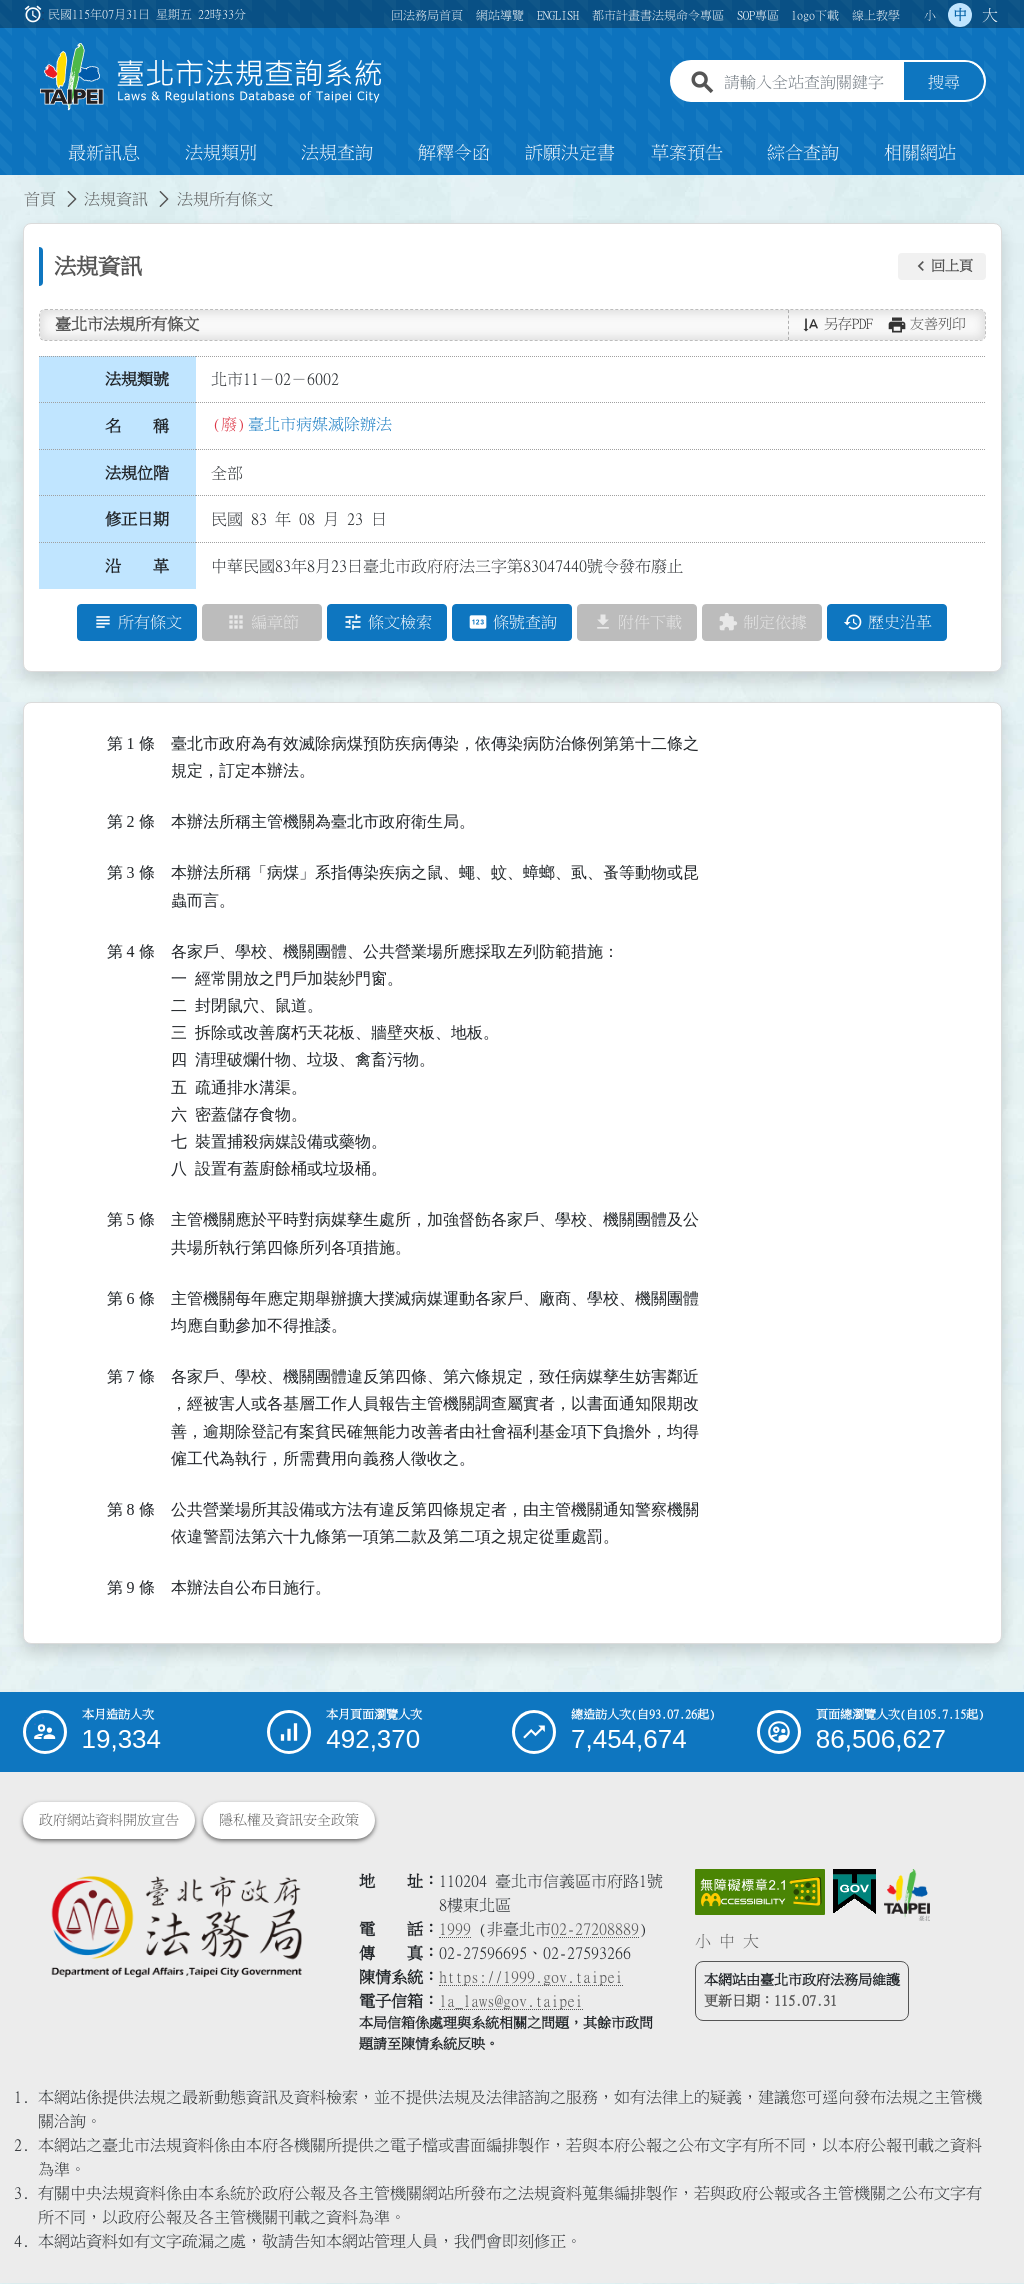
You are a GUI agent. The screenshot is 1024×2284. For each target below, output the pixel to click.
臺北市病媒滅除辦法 (320, 425)
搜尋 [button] (944, 83)
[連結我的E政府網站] (854, 1893)
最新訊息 (104, 154)
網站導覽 (500, 15)
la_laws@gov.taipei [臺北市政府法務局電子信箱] (511, 2002)
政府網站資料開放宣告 (109, 1821)
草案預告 (687, 154)
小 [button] (930, 15)
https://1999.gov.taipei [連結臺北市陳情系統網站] (531, 1978)
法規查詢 (337, 154)
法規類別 (221, 154)
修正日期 (137, 520)
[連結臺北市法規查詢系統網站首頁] (212, 77)
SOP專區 (758, 15)
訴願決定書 (570, 154)
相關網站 (920, 154)
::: (12, 188)
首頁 (40, 200)
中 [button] (960, 15)
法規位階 (137, 473)
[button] (942, 267)
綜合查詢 (803, 154)
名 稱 (137, 427)
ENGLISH (558, 15)
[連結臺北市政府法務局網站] (176, 1926)
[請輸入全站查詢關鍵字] (810, 83)
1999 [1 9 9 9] (455, 1930)
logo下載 (815, 15)
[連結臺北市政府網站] (907, 1896)
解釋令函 (454, 154)
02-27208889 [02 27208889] (595, 1930)
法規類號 (137, 380)
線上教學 (876, 15)
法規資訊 (116, 200)
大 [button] (990, 15)
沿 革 (137, 567)
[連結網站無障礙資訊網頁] (760, 1893)
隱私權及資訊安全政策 (289, 1821)
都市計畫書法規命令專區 (658, 15)
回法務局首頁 (427, 15)
